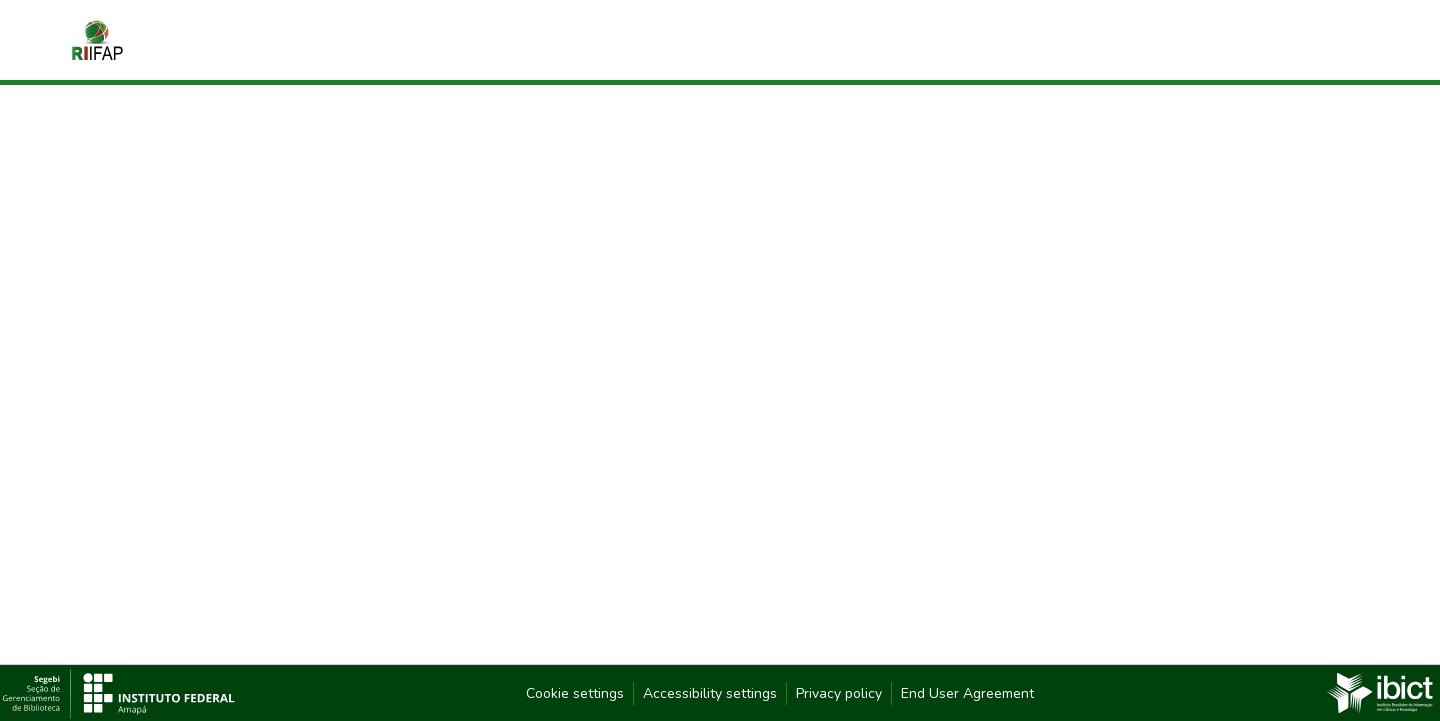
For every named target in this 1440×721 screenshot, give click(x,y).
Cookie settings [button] (575, 693)
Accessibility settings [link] (710, 693)
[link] (1380, 692)
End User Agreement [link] (967, 693)
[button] (97, 40)
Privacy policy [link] (839, 693)
